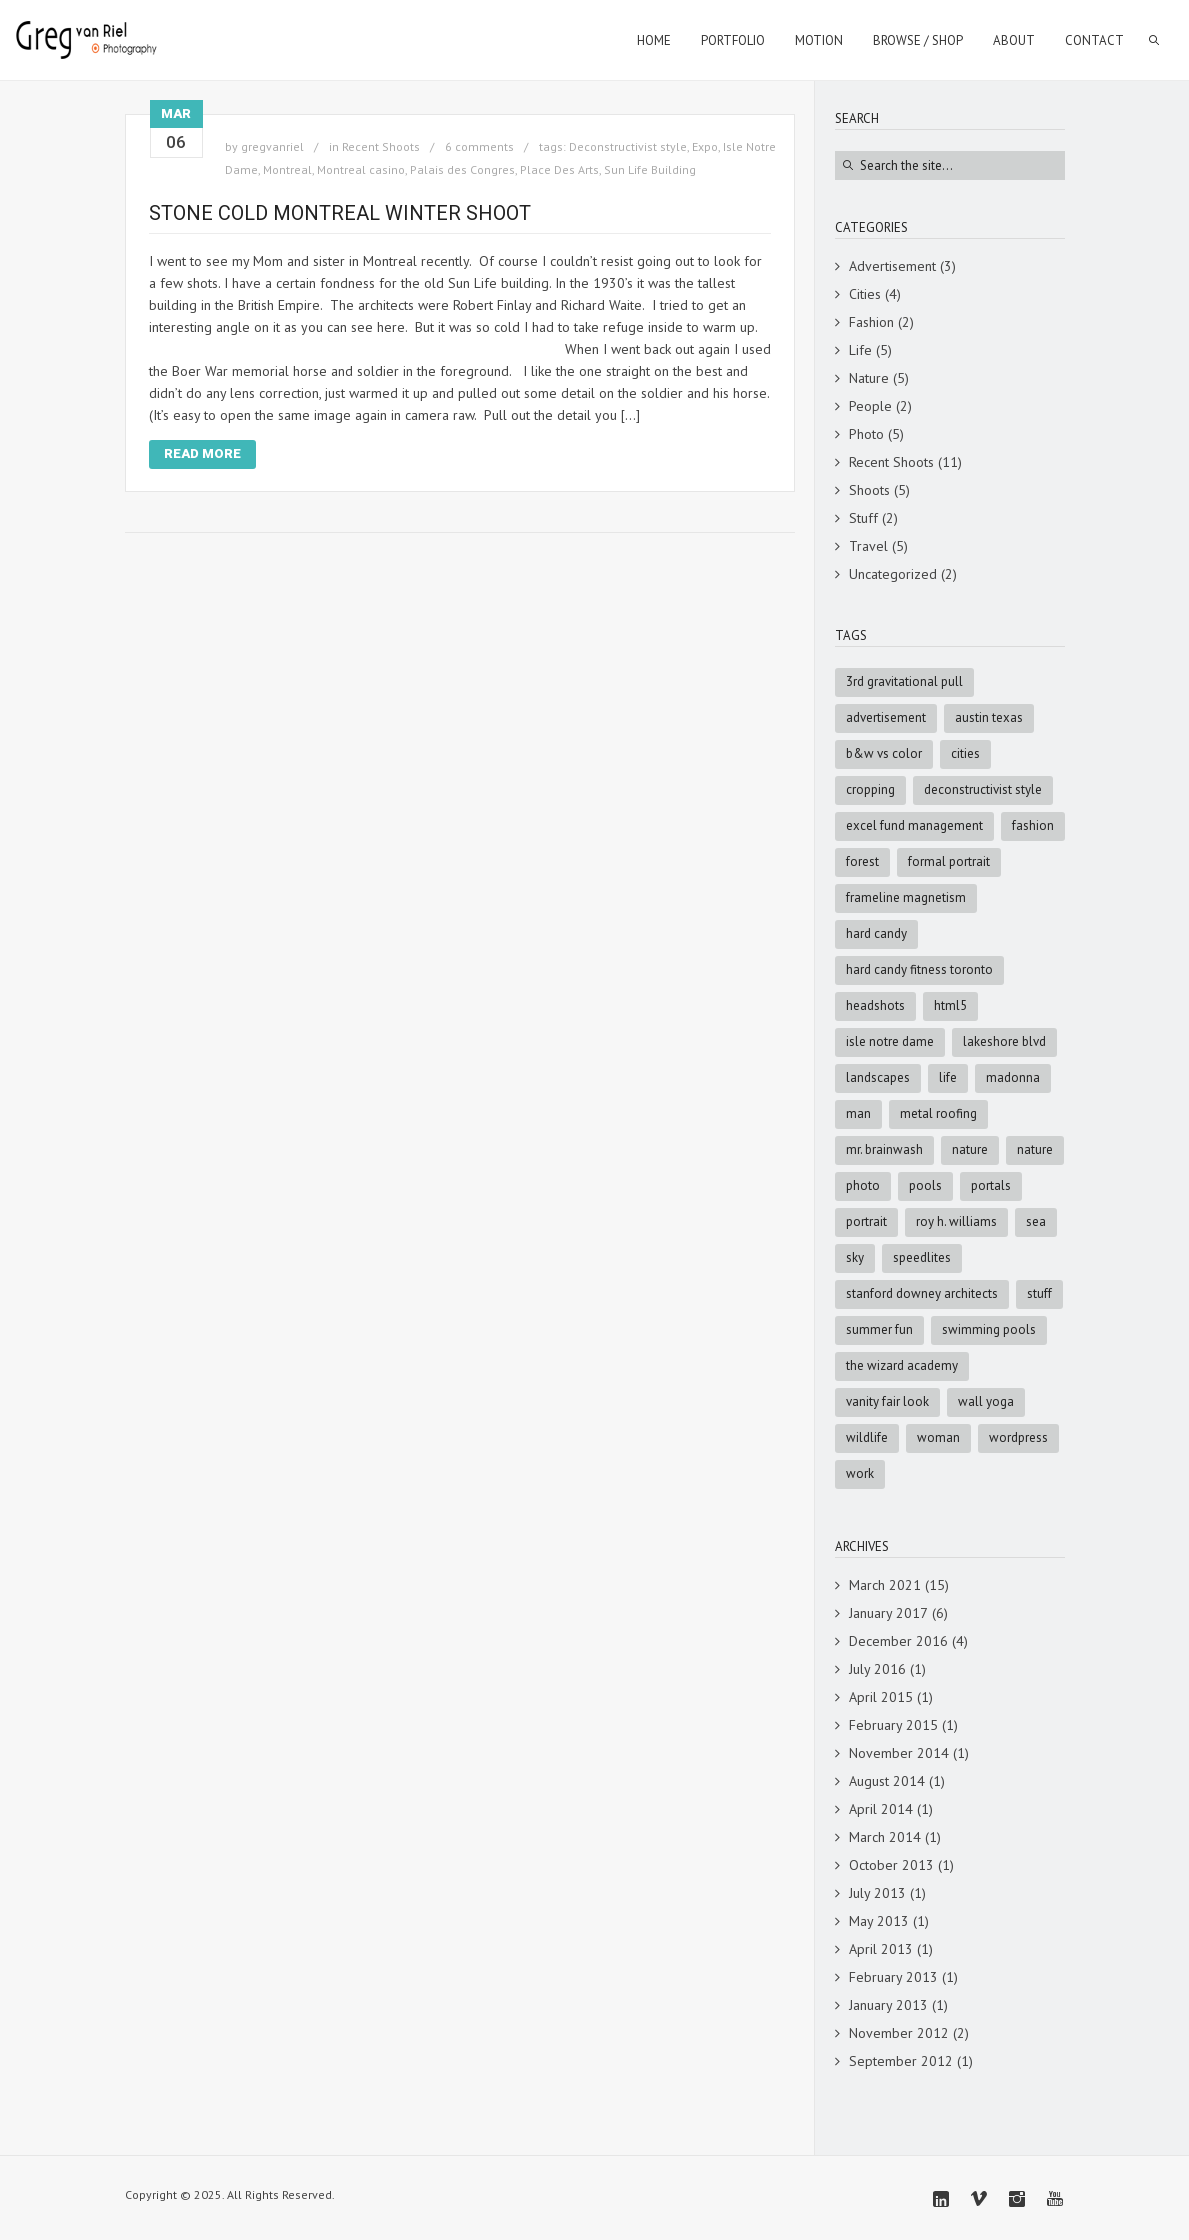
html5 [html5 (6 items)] (950, 1005)
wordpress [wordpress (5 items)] (1018, 1437)
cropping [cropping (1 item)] (870, 789)
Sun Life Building (650, 169)
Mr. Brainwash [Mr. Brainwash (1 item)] (884, 1149)
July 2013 (877, 1893)
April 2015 (881, 1697)
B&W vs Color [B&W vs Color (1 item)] (884, 753)
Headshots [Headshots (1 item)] (875, 1005)
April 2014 (881, 1809)
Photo (866, 434)
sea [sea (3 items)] (1036, 1221)
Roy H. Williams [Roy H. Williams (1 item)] (956, 1221)
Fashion (871, 322)
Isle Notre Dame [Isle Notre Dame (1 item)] (890, 1041)
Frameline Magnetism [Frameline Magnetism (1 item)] (906, 897)
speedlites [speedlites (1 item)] (922, 1257)
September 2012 (901, 2061)
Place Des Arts (559, 169)
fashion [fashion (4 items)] (1033, 825)
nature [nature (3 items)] (1035, 1149)
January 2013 (888, 2005)
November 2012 (899, 2033)
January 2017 (888, 1613)
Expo (705, 146)
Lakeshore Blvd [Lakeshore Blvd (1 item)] (1004, 1041)
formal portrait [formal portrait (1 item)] (949, 861)
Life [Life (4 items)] (948, 1077)
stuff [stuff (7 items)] (1039, 1293)
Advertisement (892, 266)
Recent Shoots (381, 146)
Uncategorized (893, 574)
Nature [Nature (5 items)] (970, 1149)
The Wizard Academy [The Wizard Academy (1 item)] (902, 1365)
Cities (865, 294)
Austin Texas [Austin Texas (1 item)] (989, 717)
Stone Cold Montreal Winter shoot (340, 213)
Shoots (869, 490)
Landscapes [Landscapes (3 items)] (878, 1077)
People (870, 406)
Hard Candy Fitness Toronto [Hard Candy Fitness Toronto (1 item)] (919, 969)
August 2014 (887, 1781)
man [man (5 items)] (858, 1113)
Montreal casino (361, 169)
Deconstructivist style (628, 146)
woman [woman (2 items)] (938, 1437)
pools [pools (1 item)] (925, 1185)
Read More (202, 453)
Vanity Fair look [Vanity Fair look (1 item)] (887, 1401)
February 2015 (893, 1725)
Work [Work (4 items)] (860, 1473)
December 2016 (898, 1641)
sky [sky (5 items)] (855, 1257)
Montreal (287, 169)
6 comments (479, 146)
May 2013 (879, 1921)
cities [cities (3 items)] (965, 753)
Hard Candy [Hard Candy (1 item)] (876, 933)
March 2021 (885, 1585)
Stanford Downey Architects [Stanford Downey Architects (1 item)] (922, 1293)
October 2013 (891, 1865)
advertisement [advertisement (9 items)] (886, 717)
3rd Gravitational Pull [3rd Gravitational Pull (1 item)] (904, 681)
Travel (868, 546)
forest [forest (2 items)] (862, 861)
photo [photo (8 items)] (863, 1185)
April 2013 (881, 1949)
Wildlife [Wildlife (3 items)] (867, 1437)
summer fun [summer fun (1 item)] (879, 1329)
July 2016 (877, 1669)
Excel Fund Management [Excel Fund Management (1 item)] (914, 825)
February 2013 (893, 1977)
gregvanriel (272, 146)
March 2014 (885, 1837)
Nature (869, 378)
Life (860, 350)
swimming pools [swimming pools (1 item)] (989, 1329)
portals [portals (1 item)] (991, 1185)
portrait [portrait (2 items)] (866, 1221)
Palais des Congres (462, 169)
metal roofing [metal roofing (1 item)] (938, 1113)
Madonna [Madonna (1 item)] (1013, 1077)
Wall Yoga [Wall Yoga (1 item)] (986, 1401)
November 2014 (899, 1753)
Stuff (863, 518)
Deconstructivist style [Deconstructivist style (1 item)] (983, 789)
